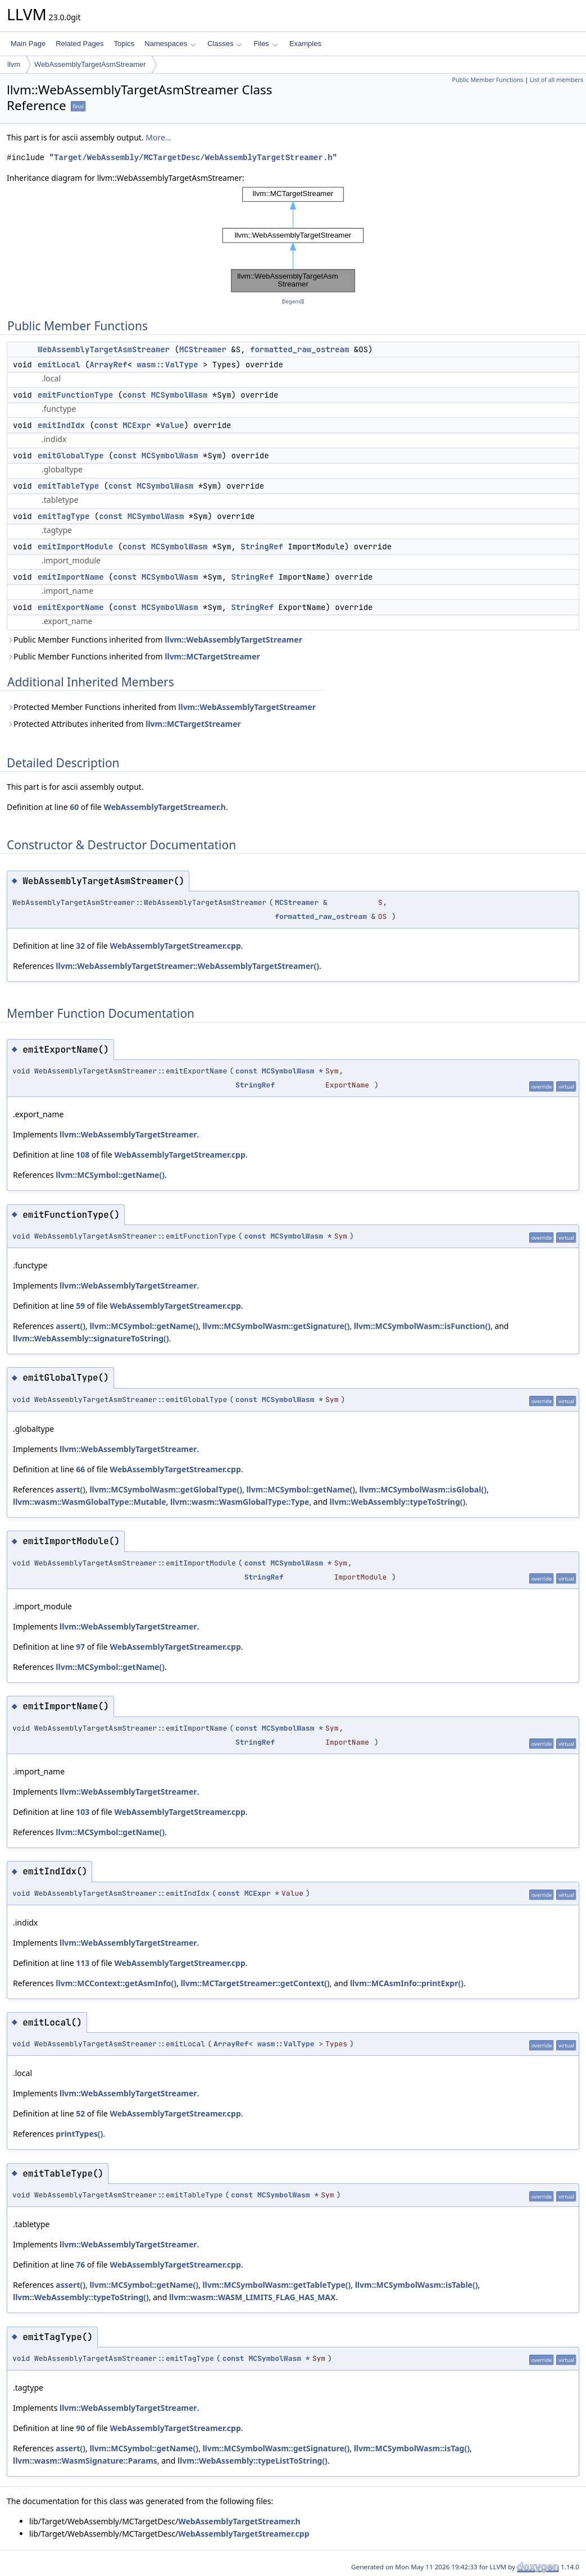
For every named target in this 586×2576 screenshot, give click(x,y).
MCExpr (136, 425)
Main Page (28, 43)
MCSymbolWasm (179, 395)
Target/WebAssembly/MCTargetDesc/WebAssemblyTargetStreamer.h (193, 157)
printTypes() (79, 2133)
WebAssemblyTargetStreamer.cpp (175, 945)
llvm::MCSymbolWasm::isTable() (416, 2284)
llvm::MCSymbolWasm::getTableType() (276, 2284)
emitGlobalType (71, 455)
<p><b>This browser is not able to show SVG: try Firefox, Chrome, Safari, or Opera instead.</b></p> (293, 239)
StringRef (261, 546)
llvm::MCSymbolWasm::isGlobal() (423, 1489)
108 (82, 1154)
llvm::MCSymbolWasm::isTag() (412, 2448)
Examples (305, 43)
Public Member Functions (487, 80)
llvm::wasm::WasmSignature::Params (85, 2460)
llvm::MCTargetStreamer (212, 656)
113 (82, 1963)
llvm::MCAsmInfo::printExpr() (407, 1983)
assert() (70, 1326)
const (134, 395)
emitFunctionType (75, 395)
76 (80, 2264)
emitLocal (59, 364)
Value (172, 425)
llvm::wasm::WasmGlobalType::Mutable (89, 1501)
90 (80, 2428)
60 (74, 807)
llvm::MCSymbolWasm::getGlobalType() (165, 1489)
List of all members (556, 80)
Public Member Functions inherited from (154, 639)
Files (265, 43)
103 (82, 1811)
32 (80, 945)
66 (80, 1469)
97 (80, 1646)
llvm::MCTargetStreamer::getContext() (254, 1983)
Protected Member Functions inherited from (161, 707)
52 (80, 2113)
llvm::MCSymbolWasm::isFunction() (422, 1326)
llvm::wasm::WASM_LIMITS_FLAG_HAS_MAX (252, 2297)
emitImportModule (75, 546)
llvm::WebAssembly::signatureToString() (91, 1338)
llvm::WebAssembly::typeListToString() (253, 2460)
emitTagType (63, 516)
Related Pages (79, 43)
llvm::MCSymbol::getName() (110, 1174)
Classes (224, 43)
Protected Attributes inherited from (124, 723)
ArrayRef (108, 364)
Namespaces (170, 43)
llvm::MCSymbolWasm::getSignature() (275, 1326)
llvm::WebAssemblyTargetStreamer (233, 639)
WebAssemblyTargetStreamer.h (164, 807)
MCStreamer (202, 349)
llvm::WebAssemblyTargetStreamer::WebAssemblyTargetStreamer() (187, 966)
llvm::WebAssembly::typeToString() (398, 1501)
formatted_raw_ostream (299, 349)
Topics (123, 43)
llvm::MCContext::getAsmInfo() (116, 1983)
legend (293, 301)
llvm (13, 64)
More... (158, 137)
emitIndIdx (61, 425)
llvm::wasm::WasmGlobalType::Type (239, 1501)
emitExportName (71, 607)
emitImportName (71, 577)
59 (80, 1305)
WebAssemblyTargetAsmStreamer (90, 64)
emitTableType (68, 486)
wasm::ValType (167, 364)
